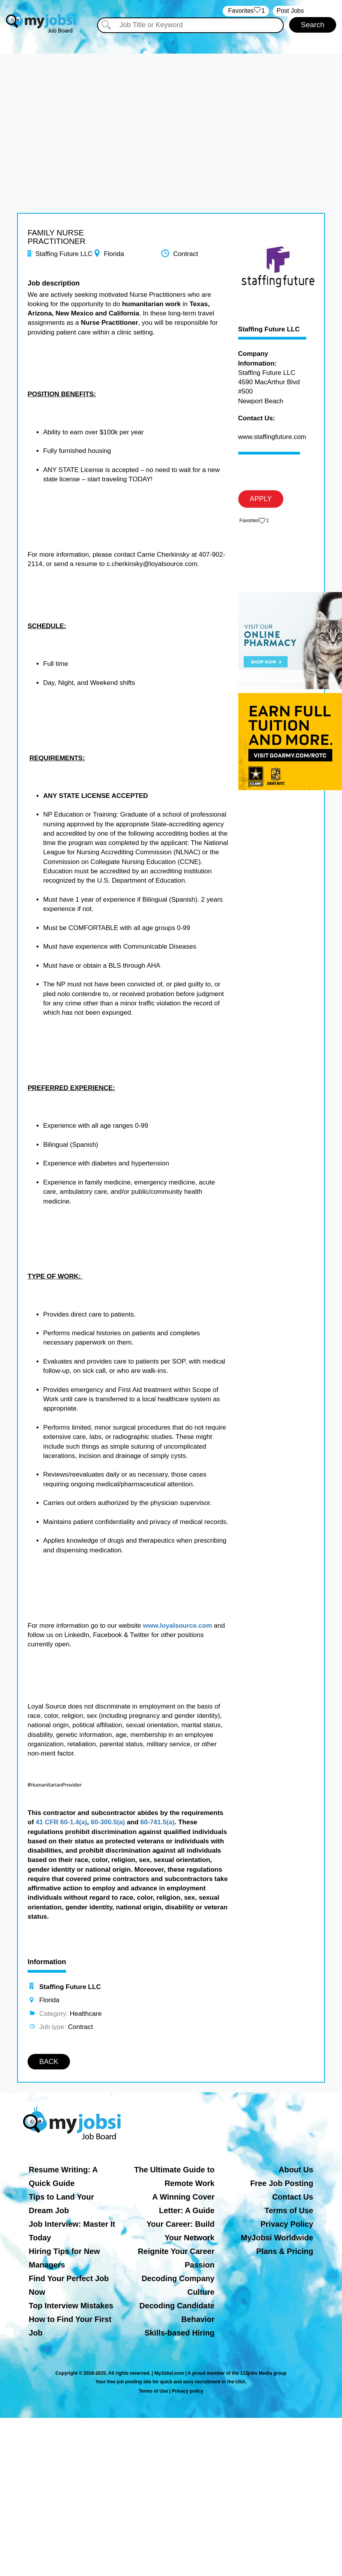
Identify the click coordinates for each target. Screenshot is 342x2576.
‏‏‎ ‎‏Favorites (246, 11)
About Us (296, 2169)
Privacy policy (187, 2391)
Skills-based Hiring (180, 2333)
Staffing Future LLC (269, 329)
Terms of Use (289, 2210)
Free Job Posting (281, 2183)
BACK (48, 2062)
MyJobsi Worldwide (277, 2237)
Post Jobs (290, 10)
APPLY (261, 499)
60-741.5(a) (157, 1822)
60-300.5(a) (108, 1822)
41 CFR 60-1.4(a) (61, 1822)
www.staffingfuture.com (272, 437)
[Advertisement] (171, 108)
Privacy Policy (286, 2224)
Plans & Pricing (284, 2251)
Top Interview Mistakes (71, 2305)
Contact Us (292, 2197)
